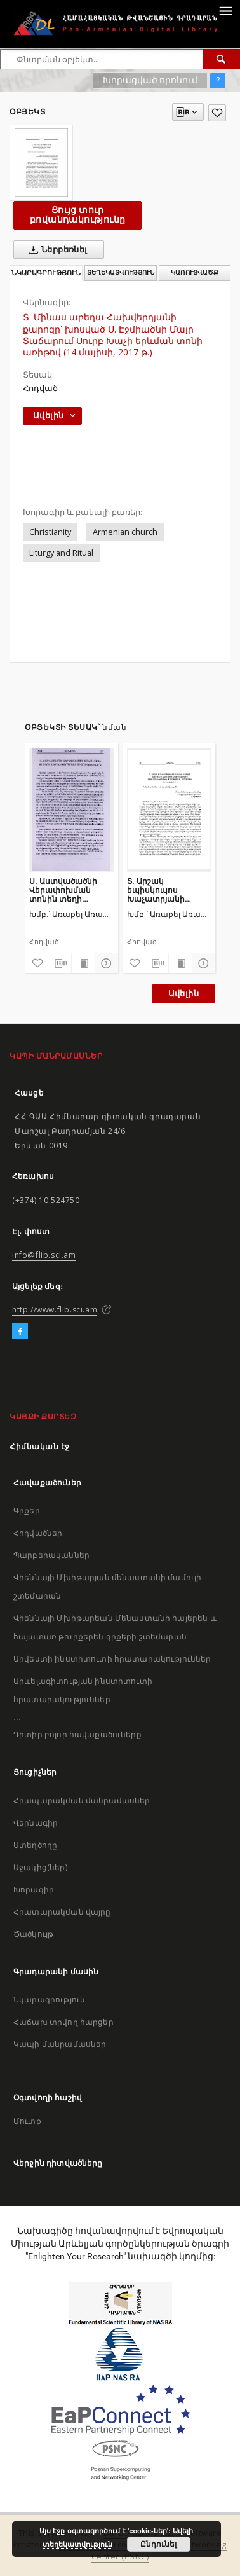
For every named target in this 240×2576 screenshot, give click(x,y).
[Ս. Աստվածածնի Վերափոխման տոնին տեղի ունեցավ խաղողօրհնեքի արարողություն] (71, 809)
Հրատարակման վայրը (62, 1911)
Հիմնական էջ (40, 1446)
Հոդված (40, 388)
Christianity (50, 532)
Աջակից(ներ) (40, 1867)
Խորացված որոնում (150, 80)
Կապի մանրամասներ (59, 2044)
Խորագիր (33, 1889)
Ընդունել (158, 2544)
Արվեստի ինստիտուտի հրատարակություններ (112, 1658)
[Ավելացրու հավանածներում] (217, 112)
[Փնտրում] (221, 59)
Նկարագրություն (49, 1999)
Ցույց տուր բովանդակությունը (77, 214)
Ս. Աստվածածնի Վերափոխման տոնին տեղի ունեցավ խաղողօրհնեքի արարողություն (63, 890)
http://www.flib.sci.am (54, 1309)
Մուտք (27, 2121)
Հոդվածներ (37, 1532)
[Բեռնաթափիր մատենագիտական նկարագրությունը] (59, 963)
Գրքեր (26, 1510)
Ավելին (183, 993)
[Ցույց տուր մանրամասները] (104, 963)
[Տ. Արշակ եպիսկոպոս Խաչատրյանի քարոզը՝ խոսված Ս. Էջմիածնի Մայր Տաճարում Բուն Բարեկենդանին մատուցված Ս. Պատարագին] (169, 809)
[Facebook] (20, 1331)
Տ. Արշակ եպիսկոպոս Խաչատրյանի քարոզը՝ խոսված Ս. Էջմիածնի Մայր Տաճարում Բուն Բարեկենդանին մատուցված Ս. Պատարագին (168, 890)
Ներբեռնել (55, 250)
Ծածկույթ (33, 1934)
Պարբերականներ (51, 1555)
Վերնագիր (35, 1822)
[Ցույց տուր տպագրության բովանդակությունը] (83, 963)
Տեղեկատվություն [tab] (120, 272)
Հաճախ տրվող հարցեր (63, 2021)
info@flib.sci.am (44, 1255)
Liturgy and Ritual (61, 553)
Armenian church (125, 532)
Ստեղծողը (35, 1845)
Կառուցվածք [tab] (194, 272)
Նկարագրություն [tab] (46, 273)
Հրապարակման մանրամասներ (81, 1800)
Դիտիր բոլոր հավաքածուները (77, 1734)
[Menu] (225, 10)
